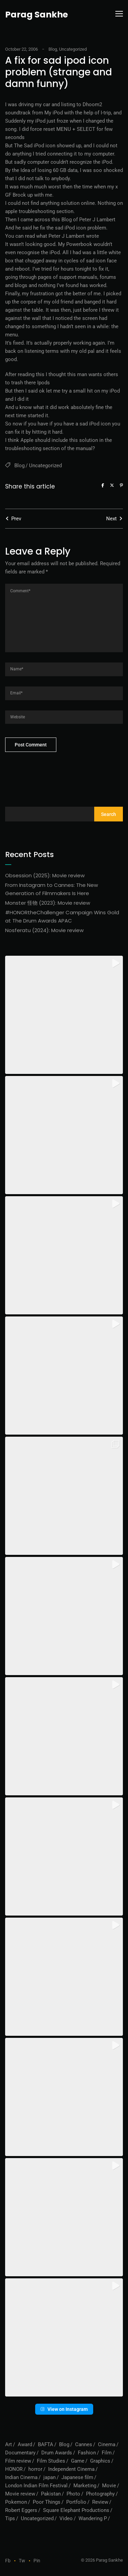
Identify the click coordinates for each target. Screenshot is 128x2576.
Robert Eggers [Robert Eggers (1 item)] (21, 2510)
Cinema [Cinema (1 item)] (106, 2444)
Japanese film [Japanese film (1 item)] (77, 2477)
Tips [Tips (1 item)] (10, 2518)
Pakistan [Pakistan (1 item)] (51, 2494)
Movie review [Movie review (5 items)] (20, 2494)
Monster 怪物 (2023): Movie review (47, 902)
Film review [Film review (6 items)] (18, 2461)
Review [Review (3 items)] (100, 2502)
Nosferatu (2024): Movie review (44, 930)
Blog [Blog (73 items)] (64, 2444)
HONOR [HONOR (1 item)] (14, 2469)
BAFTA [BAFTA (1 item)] (45, 2444)
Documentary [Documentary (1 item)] (20, 2453)
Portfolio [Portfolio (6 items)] (76, 2502)
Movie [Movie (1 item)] (109, 2485)
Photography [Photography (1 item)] (100, 2494)
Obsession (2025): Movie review (45, 875)
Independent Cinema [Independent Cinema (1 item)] (71, 2469)
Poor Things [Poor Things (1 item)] (46, 2502)
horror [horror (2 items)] (35, 2469)
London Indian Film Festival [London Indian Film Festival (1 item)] (36, 2485)
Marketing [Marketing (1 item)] (84, 2485)
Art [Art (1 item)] (8, 2444)
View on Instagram (64, 2409)
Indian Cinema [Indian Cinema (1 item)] (21, 2477)
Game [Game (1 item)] (77, 2461)
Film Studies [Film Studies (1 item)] (51, 2461)
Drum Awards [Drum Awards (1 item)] (56, 2453)
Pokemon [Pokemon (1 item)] (16, 2502)
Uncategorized (73, 49)
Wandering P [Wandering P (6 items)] (93, 2518)
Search (108, 814)
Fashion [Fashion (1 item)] (87, 2453)
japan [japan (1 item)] (49, 2477)
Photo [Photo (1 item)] (73, 2494)
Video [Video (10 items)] (66, 2518)
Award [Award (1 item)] (25, 2444)
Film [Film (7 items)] (107, 2453)
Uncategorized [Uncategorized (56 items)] (37, 2518)
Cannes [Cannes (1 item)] (83, 2444)
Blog (52, 49)
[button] (64, 1015)
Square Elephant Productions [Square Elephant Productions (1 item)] (76, 2510)
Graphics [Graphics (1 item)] (100, 2461)
